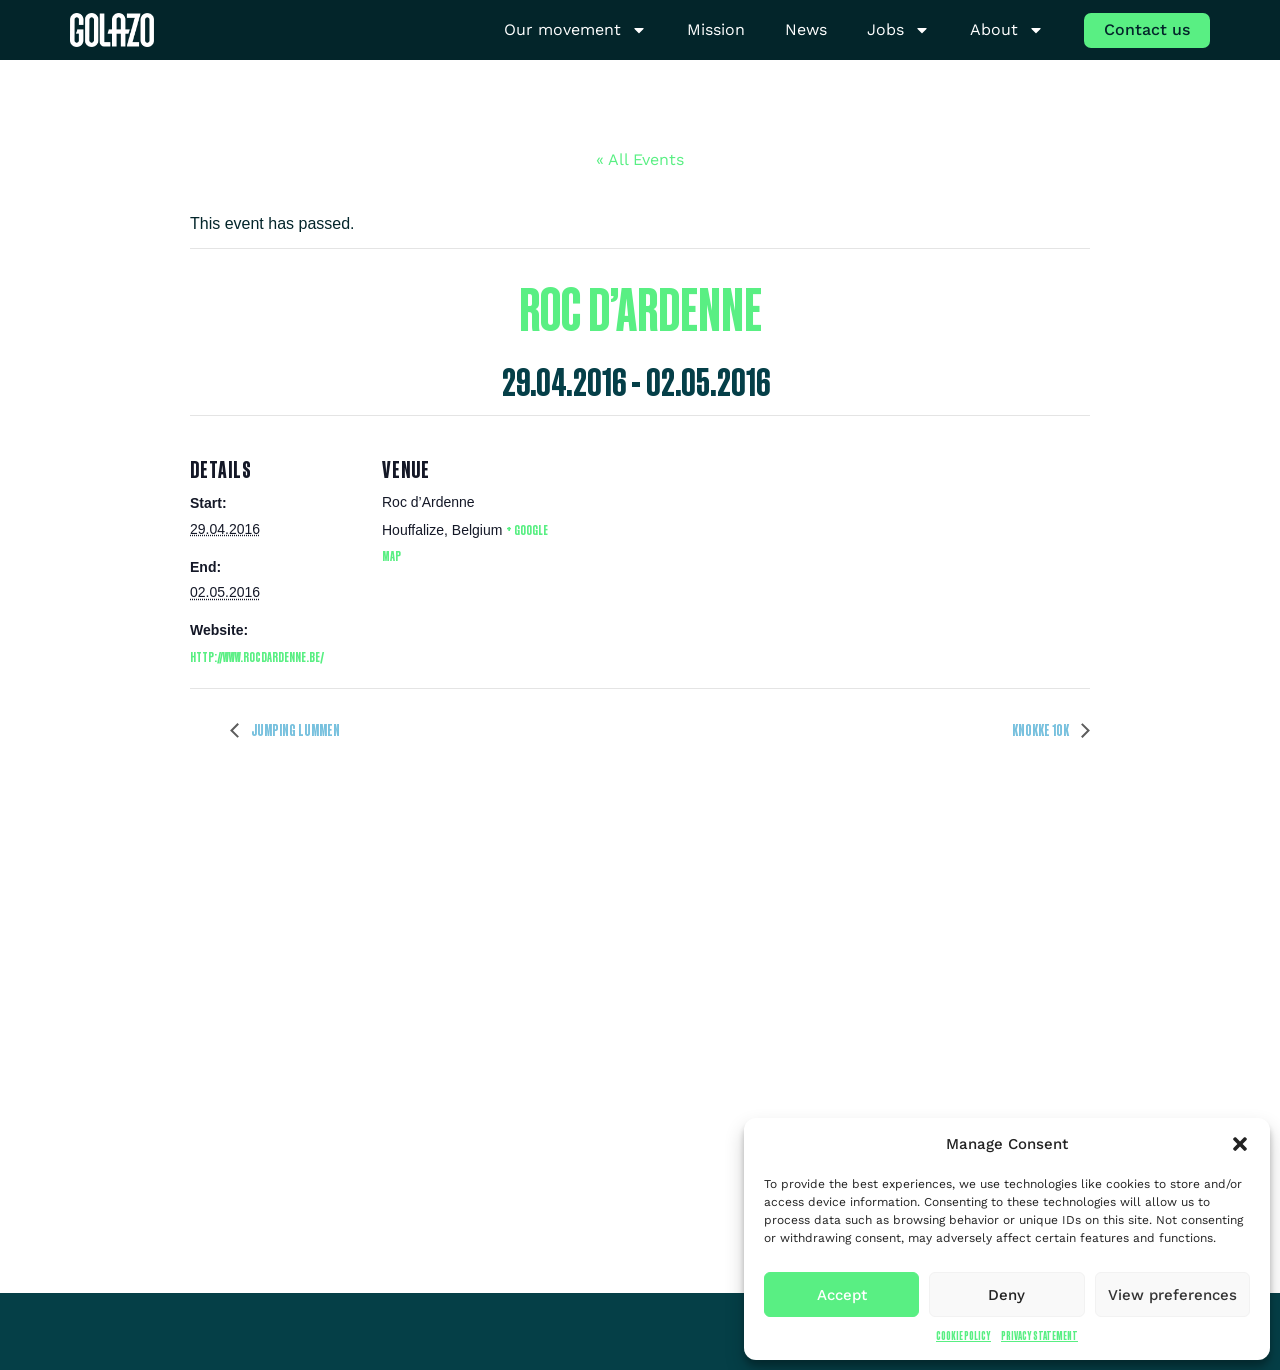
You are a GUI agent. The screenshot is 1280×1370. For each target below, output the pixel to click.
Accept (842, 1295)
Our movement (575, 30)
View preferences (1172, 1295)
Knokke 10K (1041, 730)
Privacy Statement (1039, 1335)
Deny (1006, 1295)
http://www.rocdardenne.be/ (257, 656)
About (1007, 30)
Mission (716, 29)
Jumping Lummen (294, 730)
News (806, 29)
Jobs (898, 30)
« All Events (640, 159)
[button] (1240, 1144)
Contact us (1147, 29)
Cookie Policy (963, 1335)
